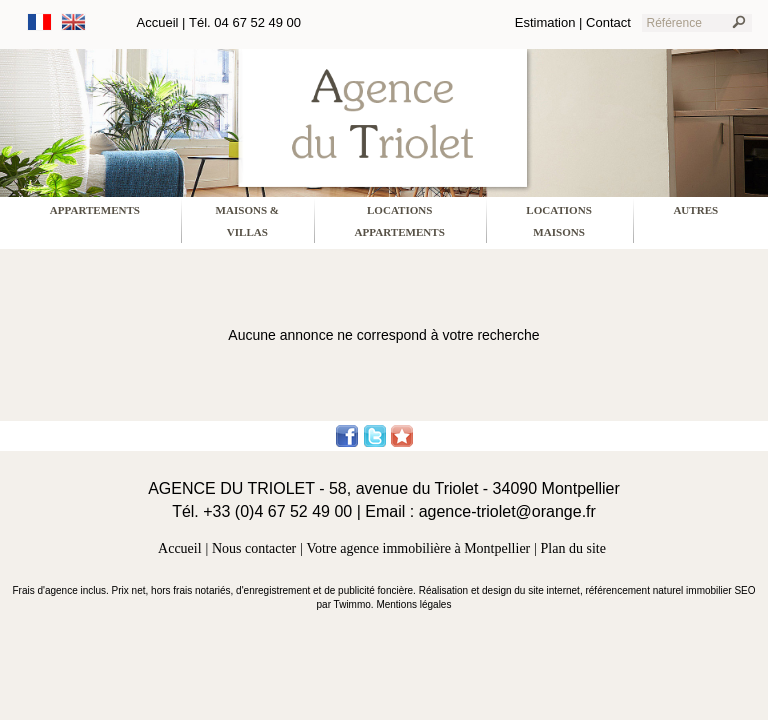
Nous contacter (254, 548)
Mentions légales (413, 604)
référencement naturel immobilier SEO (670, 590)
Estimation (545, 22)
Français (40, 22)
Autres (695, 210)
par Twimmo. (347, 604)
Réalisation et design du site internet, (502, 590)
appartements (95, 210)
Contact (608, 22)
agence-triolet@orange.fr (507, 511)
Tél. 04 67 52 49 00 (245, 22)
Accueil (158, 22)
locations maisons (558, 221)
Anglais (74, 22)
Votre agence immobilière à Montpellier (419, 548)
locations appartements (400, 221)
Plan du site (573, 548)
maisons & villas (248, 221)
